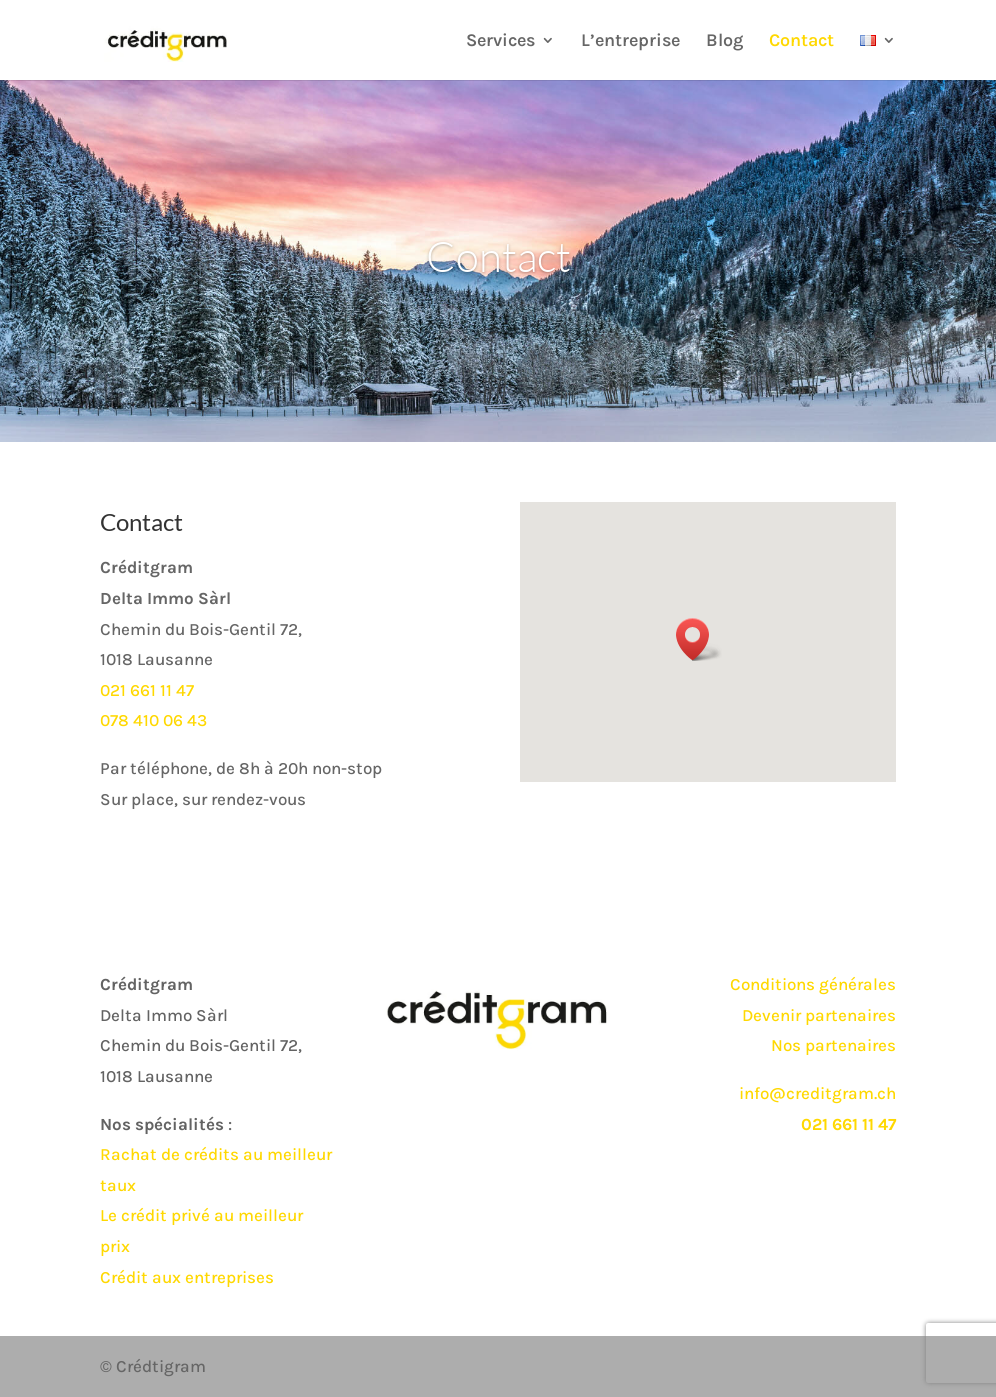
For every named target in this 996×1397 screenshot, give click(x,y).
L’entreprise (630, 42)
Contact (801, 42)
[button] (699, 639)
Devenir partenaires (819, 1015)
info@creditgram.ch (817, 1093)
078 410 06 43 (153, 720)
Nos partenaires (833, 1045)
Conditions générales (813, 984)
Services (500, 42)
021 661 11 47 (147, 690)
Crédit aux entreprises (187, 1277)
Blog (724, 42)
